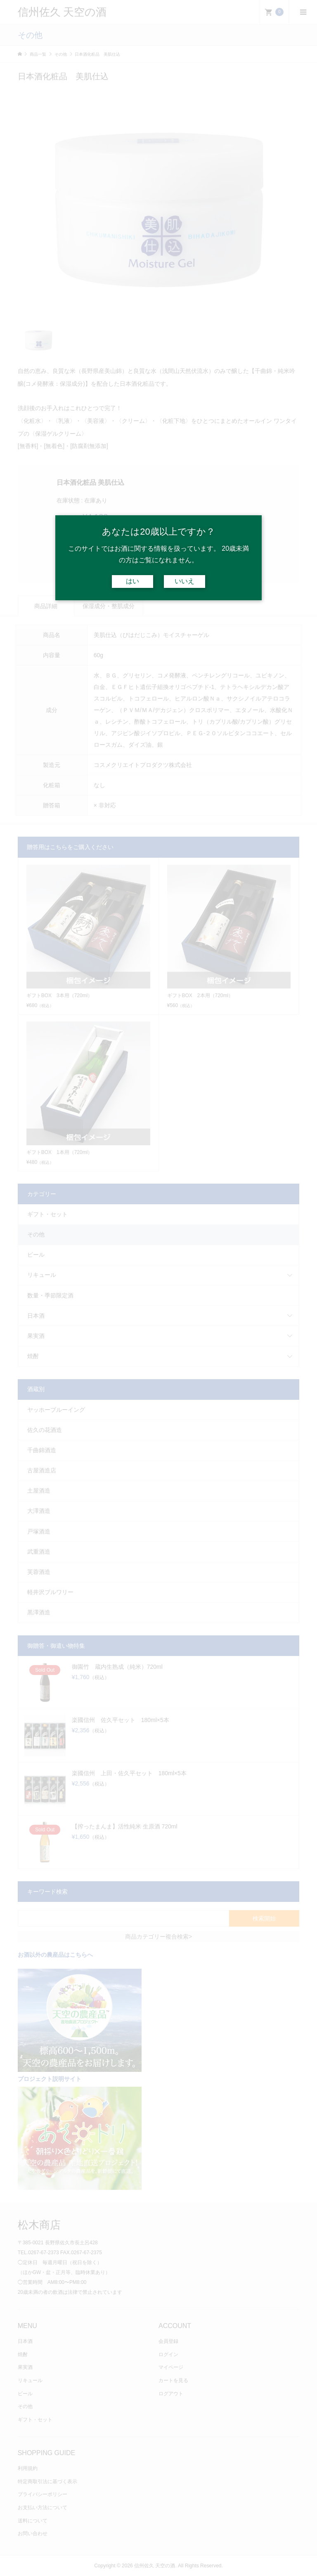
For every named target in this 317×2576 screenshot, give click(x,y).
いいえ (184, 581)
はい (132, 581)
